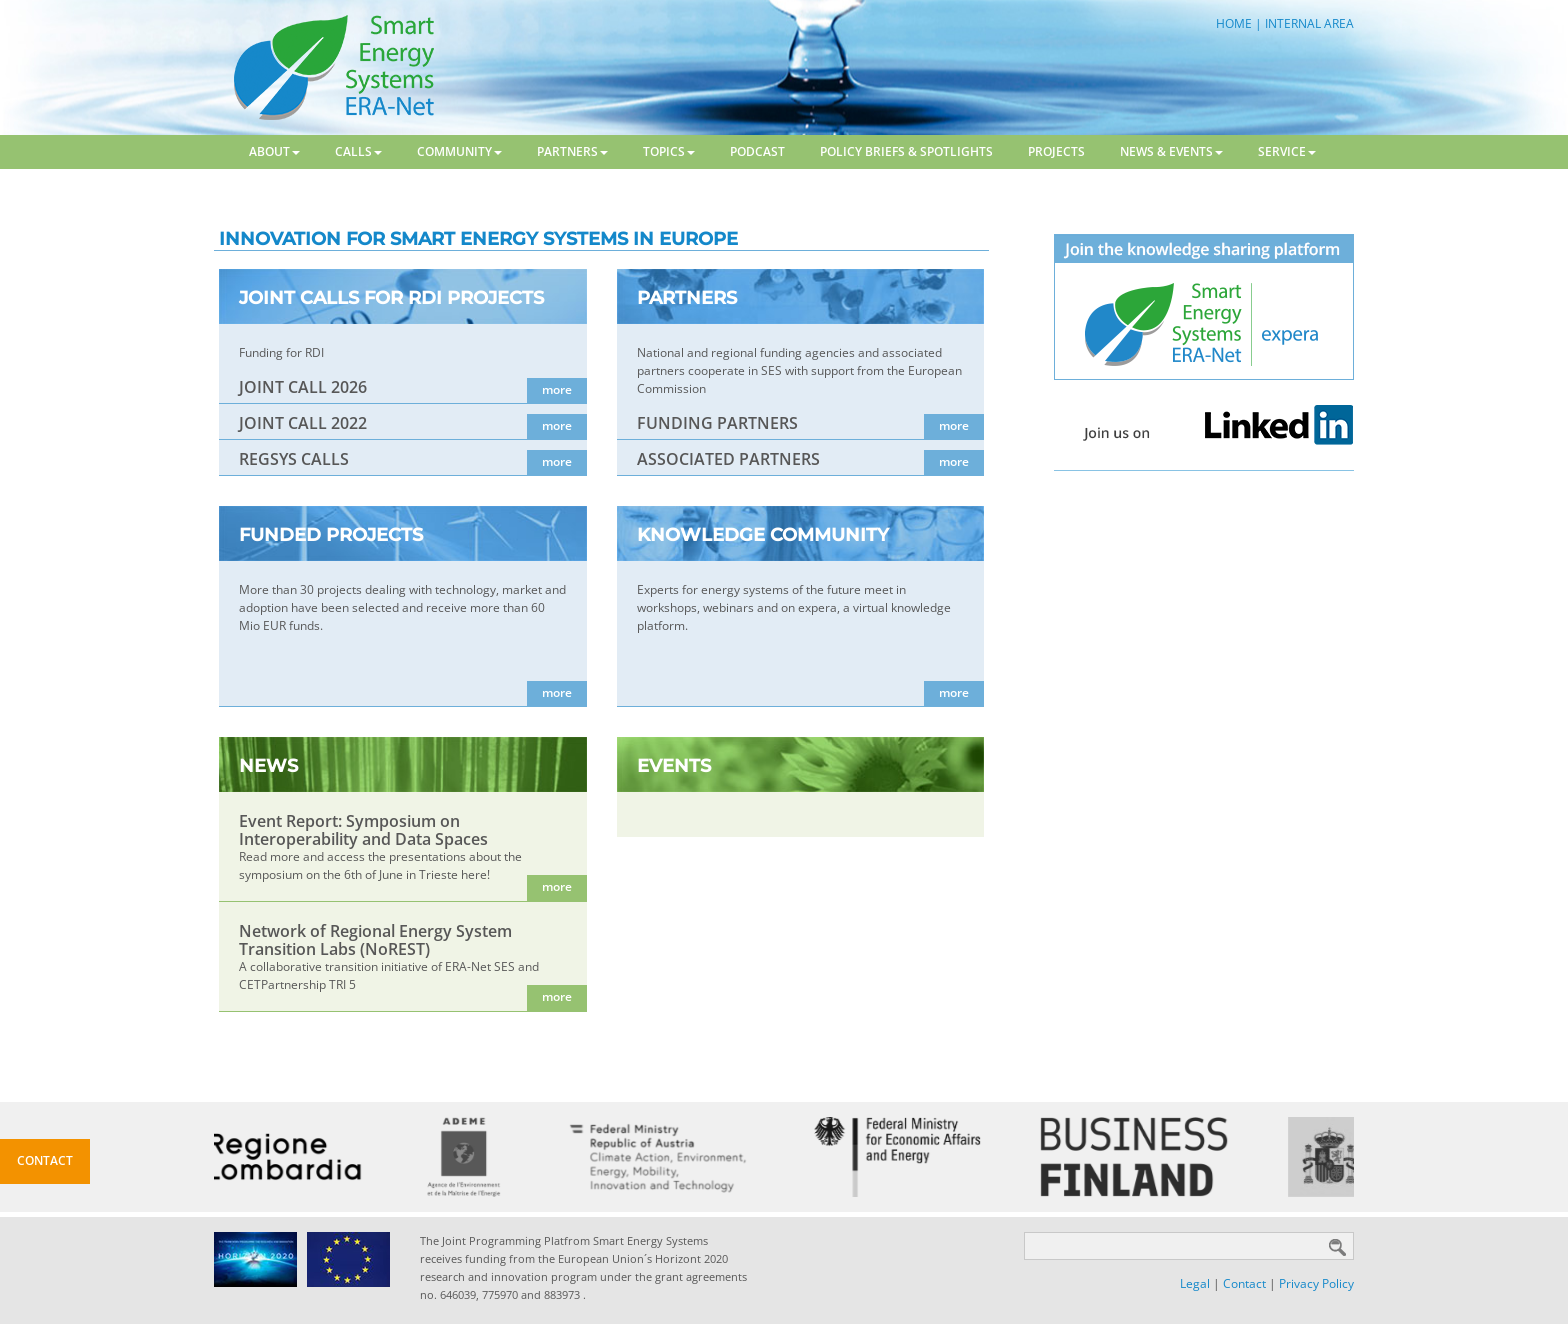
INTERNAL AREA (1309, 23)
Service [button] (1287, 151)
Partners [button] (572, 151)
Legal (1195, 1283)
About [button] (274, 151)
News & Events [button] (1171, 151)
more (557, 389)
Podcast (757, 151)
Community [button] (459, 151)
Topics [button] (669, 151)
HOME (1234, 23)
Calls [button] (358, 151)
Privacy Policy (1316, 1283)
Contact (1244, 1283)
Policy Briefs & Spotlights (906, 151)
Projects (1056, 151)
